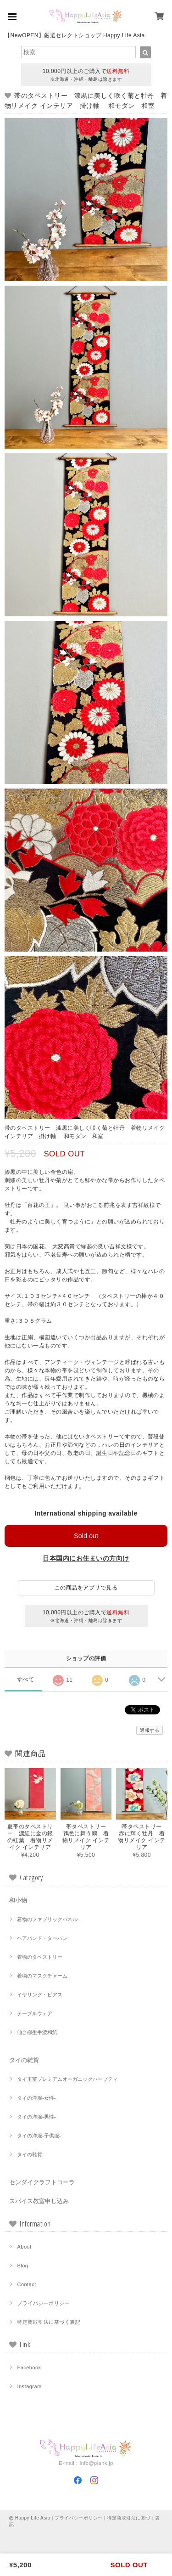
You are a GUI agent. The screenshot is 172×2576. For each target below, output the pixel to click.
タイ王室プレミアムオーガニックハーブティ (67, 2079)
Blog (22, 2265)
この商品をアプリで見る (86, 1587)
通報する (149, 1730)
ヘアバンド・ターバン (42, 1938)
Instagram (29, 2386)
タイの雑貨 (24, 2060)
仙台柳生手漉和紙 (37, 2032)
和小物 (18, 1900)
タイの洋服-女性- (36, 2098)
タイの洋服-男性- (36, 2116)
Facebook (29, 2367)
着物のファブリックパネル (47, 1919)
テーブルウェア (34, 2013)
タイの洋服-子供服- (39, 2135)
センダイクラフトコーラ (42, 2182)
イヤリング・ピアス (39, 1994)
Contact (26, 2284)
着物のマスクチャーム (42, 1976)
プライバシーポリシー (43, 2303)
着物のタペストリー (39, 1957)
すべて (25, 1679)
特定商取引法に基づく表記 (48, 2322)
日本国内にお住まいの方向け (86, 1558)
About (24, 2246)
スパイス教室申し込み (39, 2201)
